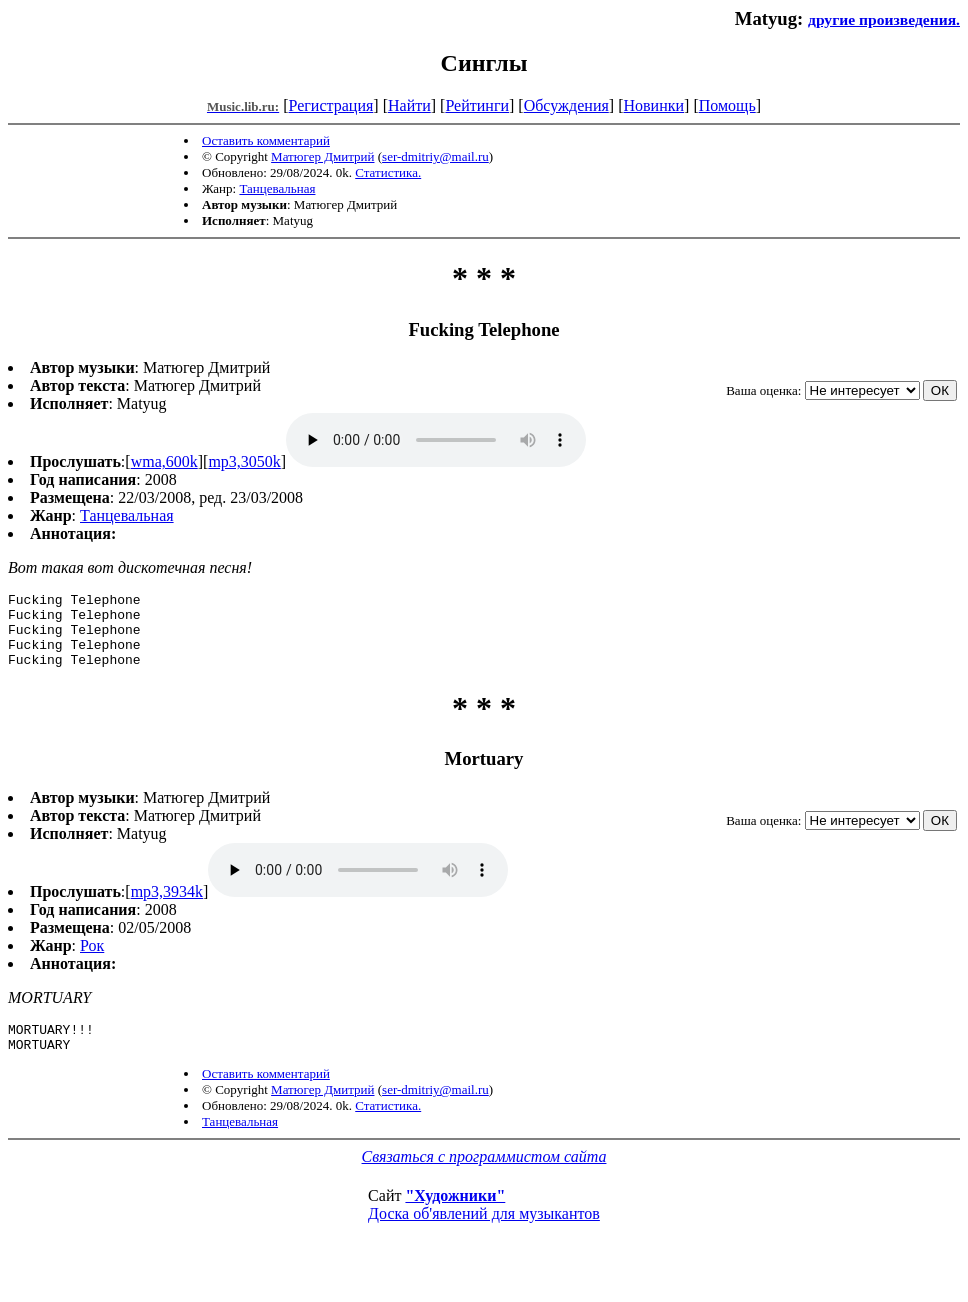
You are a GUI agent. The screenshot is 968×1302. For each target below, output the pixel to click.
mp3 (436, 440)
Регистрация (331, 105)
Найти (409, 105)
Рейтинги (477, 105)
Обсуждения (566, 105)
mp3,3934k (167, 906)
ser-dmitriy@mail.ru (435, 156)
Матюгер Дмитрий (322, 156)
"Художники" (455, 1216)
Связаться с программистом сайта (484, 1177)
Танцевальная (277, 188)
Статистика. (388, 172)
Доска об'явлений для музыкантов (484, 1234)
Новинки (653, 105)
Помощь (727, 105)
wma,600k (164, 461)
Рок (92, 960)
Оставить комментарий (266, 140)
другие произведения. (884, 19)
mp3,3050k (244, 461)
